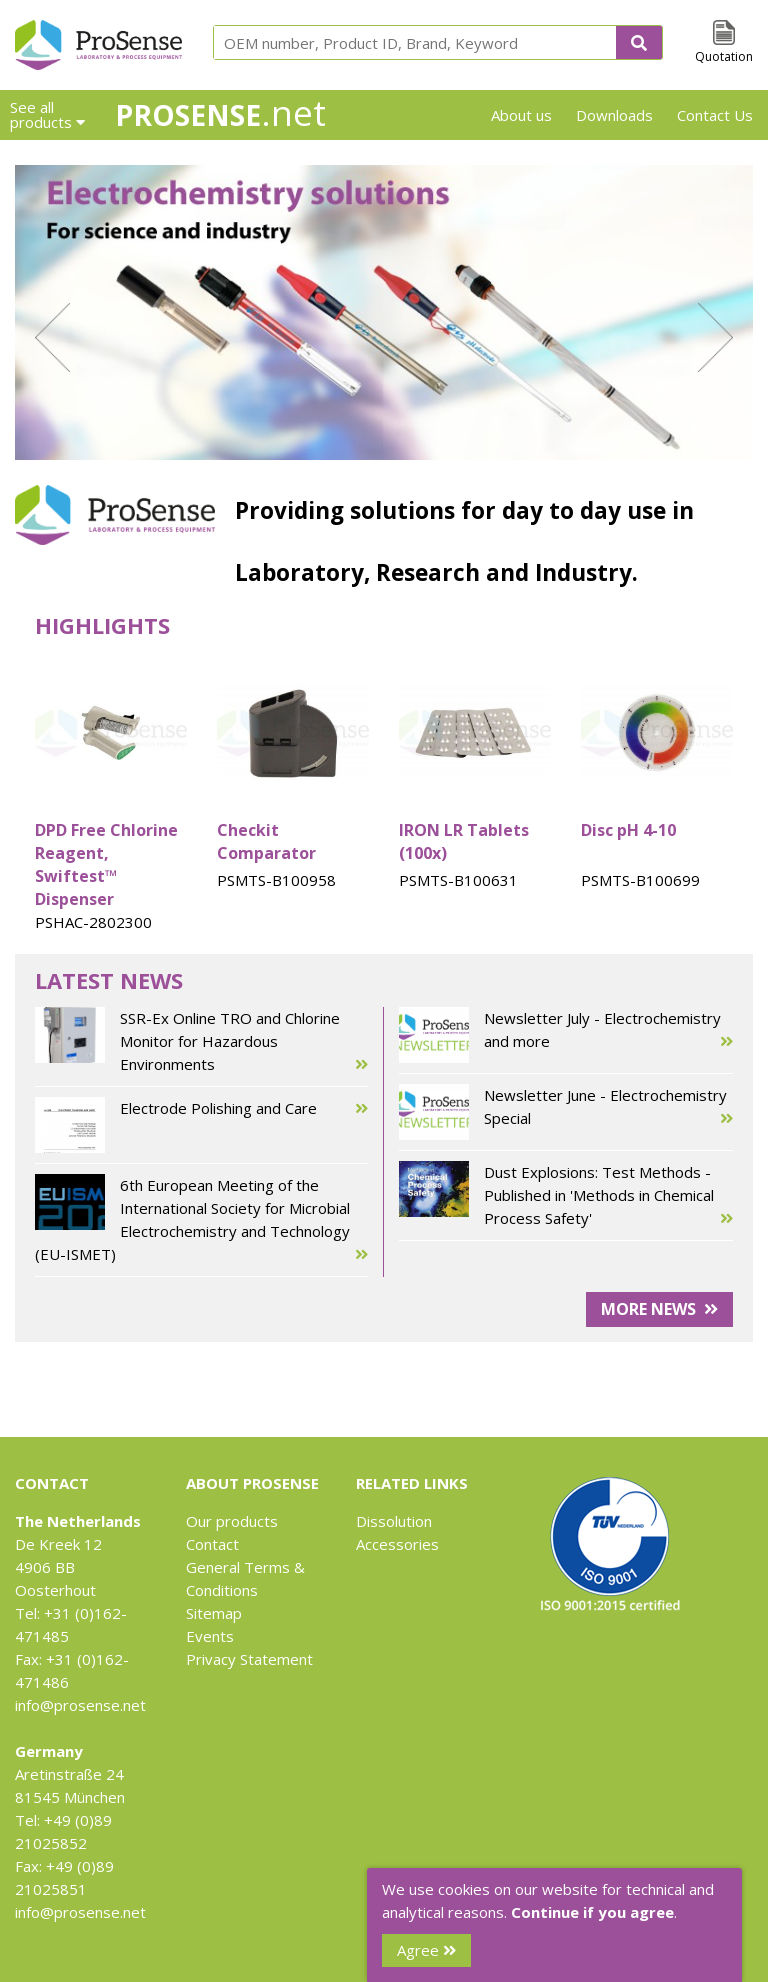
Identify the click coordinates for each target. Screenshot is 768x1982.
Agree (426, 1950)
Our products (232, 1521)
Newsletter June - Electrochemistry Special (566, 1112)
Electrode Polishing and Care (201, 1125)
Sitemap (214, 1613)
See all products (47, 114)
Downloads (614, 115)
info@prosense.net (80, 1705)
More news (659, 1309)
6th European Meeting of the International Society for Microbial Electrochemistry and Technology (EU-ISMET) (201, 1220)
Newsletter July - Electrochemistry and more (566, 1035)
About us (521, 115)
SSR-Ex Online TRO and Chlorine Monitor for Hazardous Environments (201, 1041)
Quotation (724, 56)
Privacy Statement (249, 1659)
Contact (212, 1544)
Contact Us (715, 115)
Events (210, 1636)
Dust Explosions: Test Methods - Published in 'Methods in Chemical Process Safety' (566, 1195)
